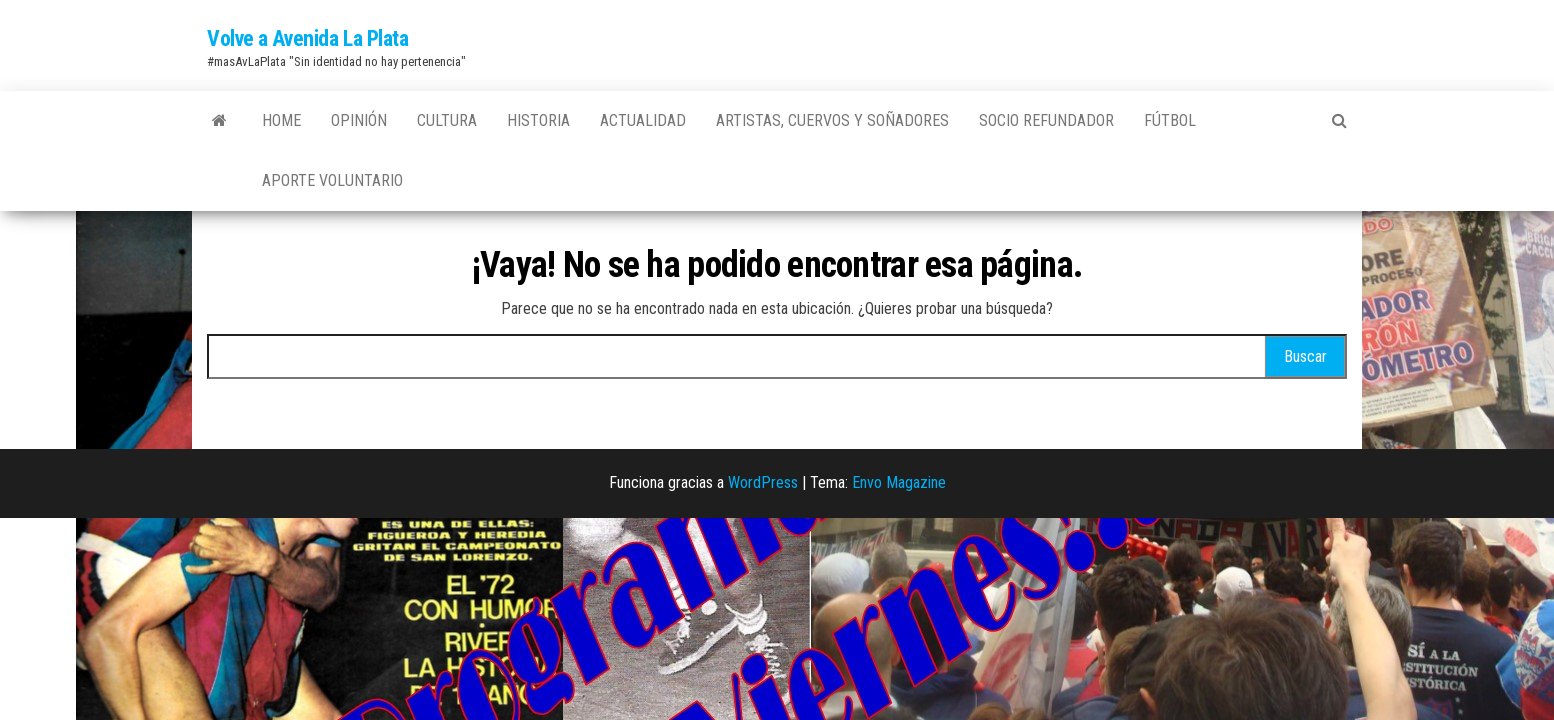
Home (281, 120)
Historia (538, 120)
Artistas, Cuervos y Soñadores (832, 120)
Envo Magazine (899, 482)
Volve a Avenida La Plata (307, 38)
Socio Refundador (1046, 120)
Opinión (359, 120)
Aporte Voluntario (332, 180)
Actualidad (643, 120)
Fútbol (1170, 120)
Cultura (447, 120)
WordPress (763, 482)
